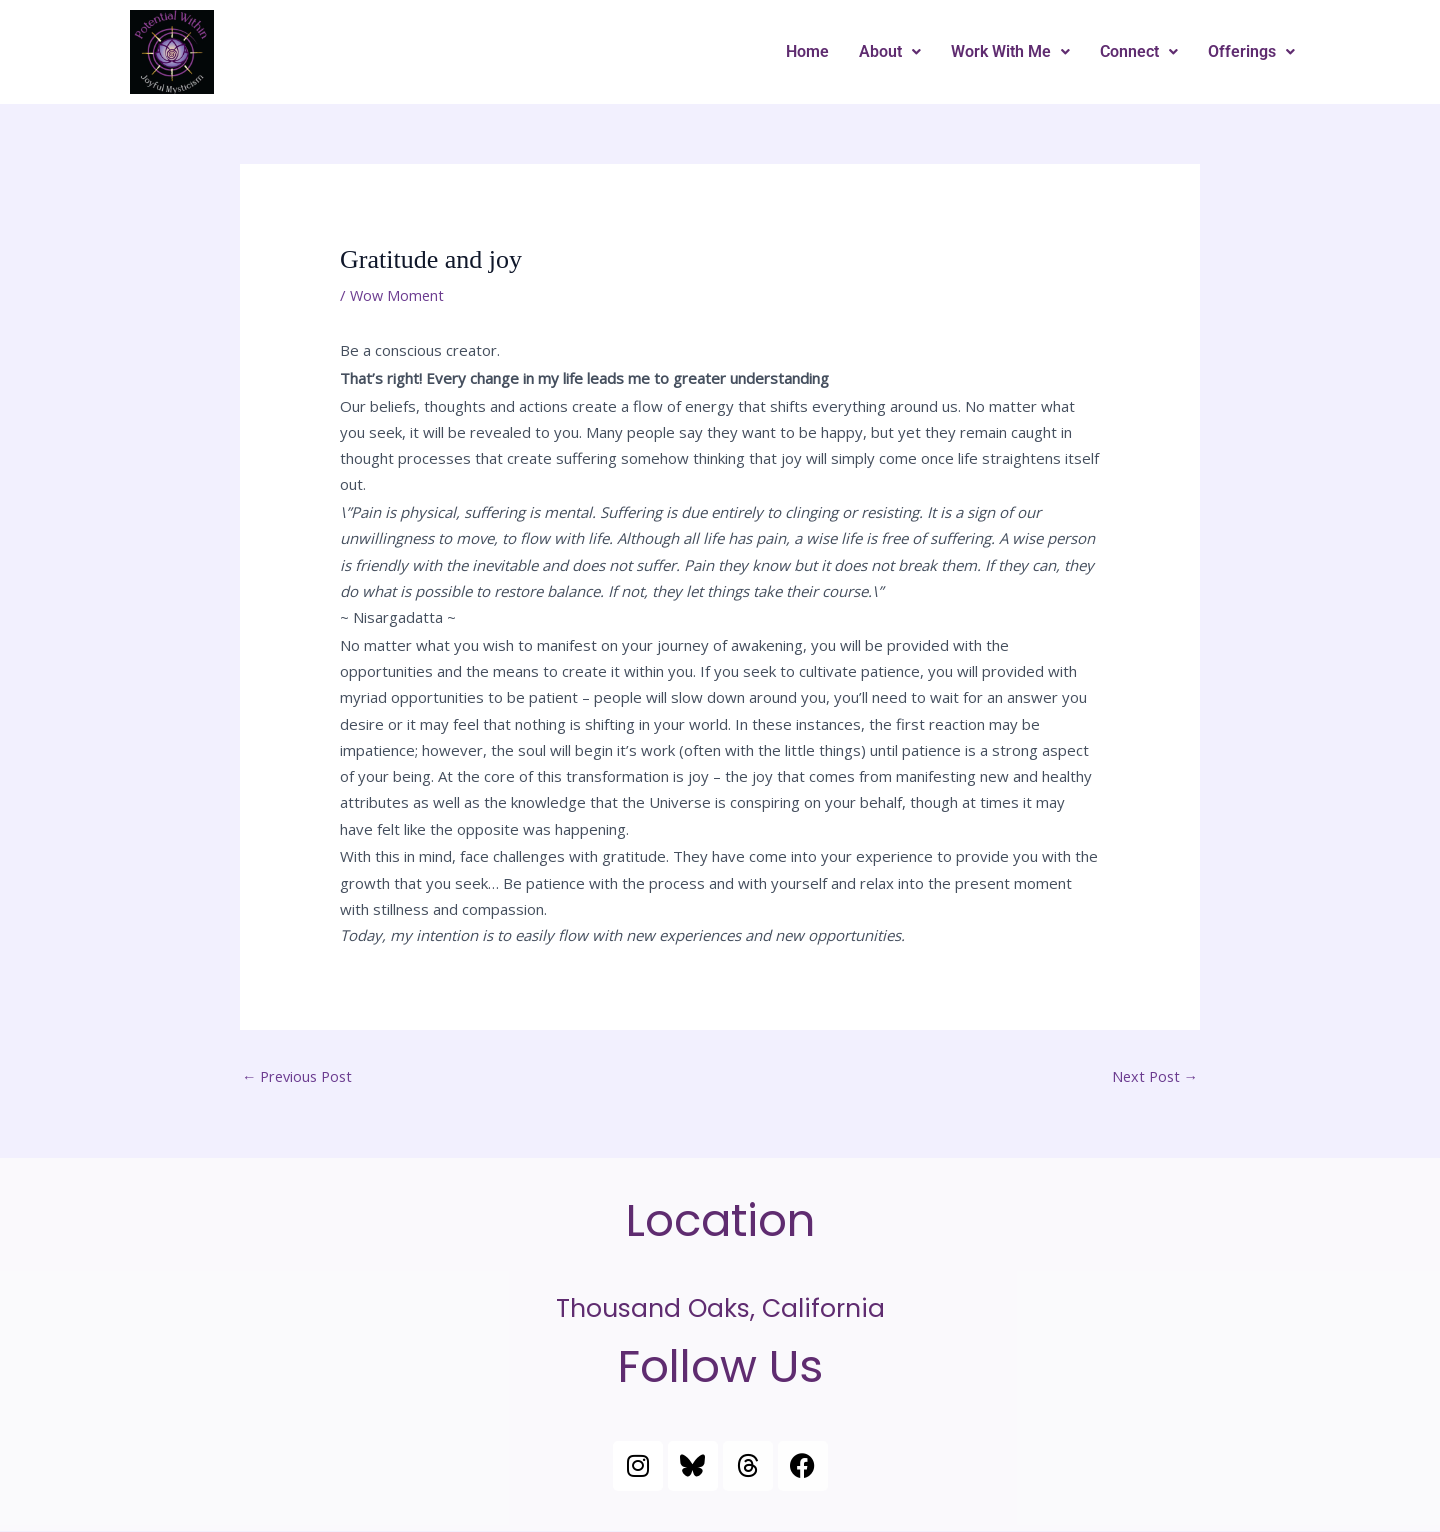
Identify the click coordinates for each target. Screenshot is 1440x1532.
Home (807, 51)
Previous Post (300, 1077)
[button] (890, 52)
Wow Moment (398, 295)
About (890, 51)
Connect (1139, 51)
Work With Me (1010, 51)
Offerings (1251, 51)
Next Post (1153, 1077)
